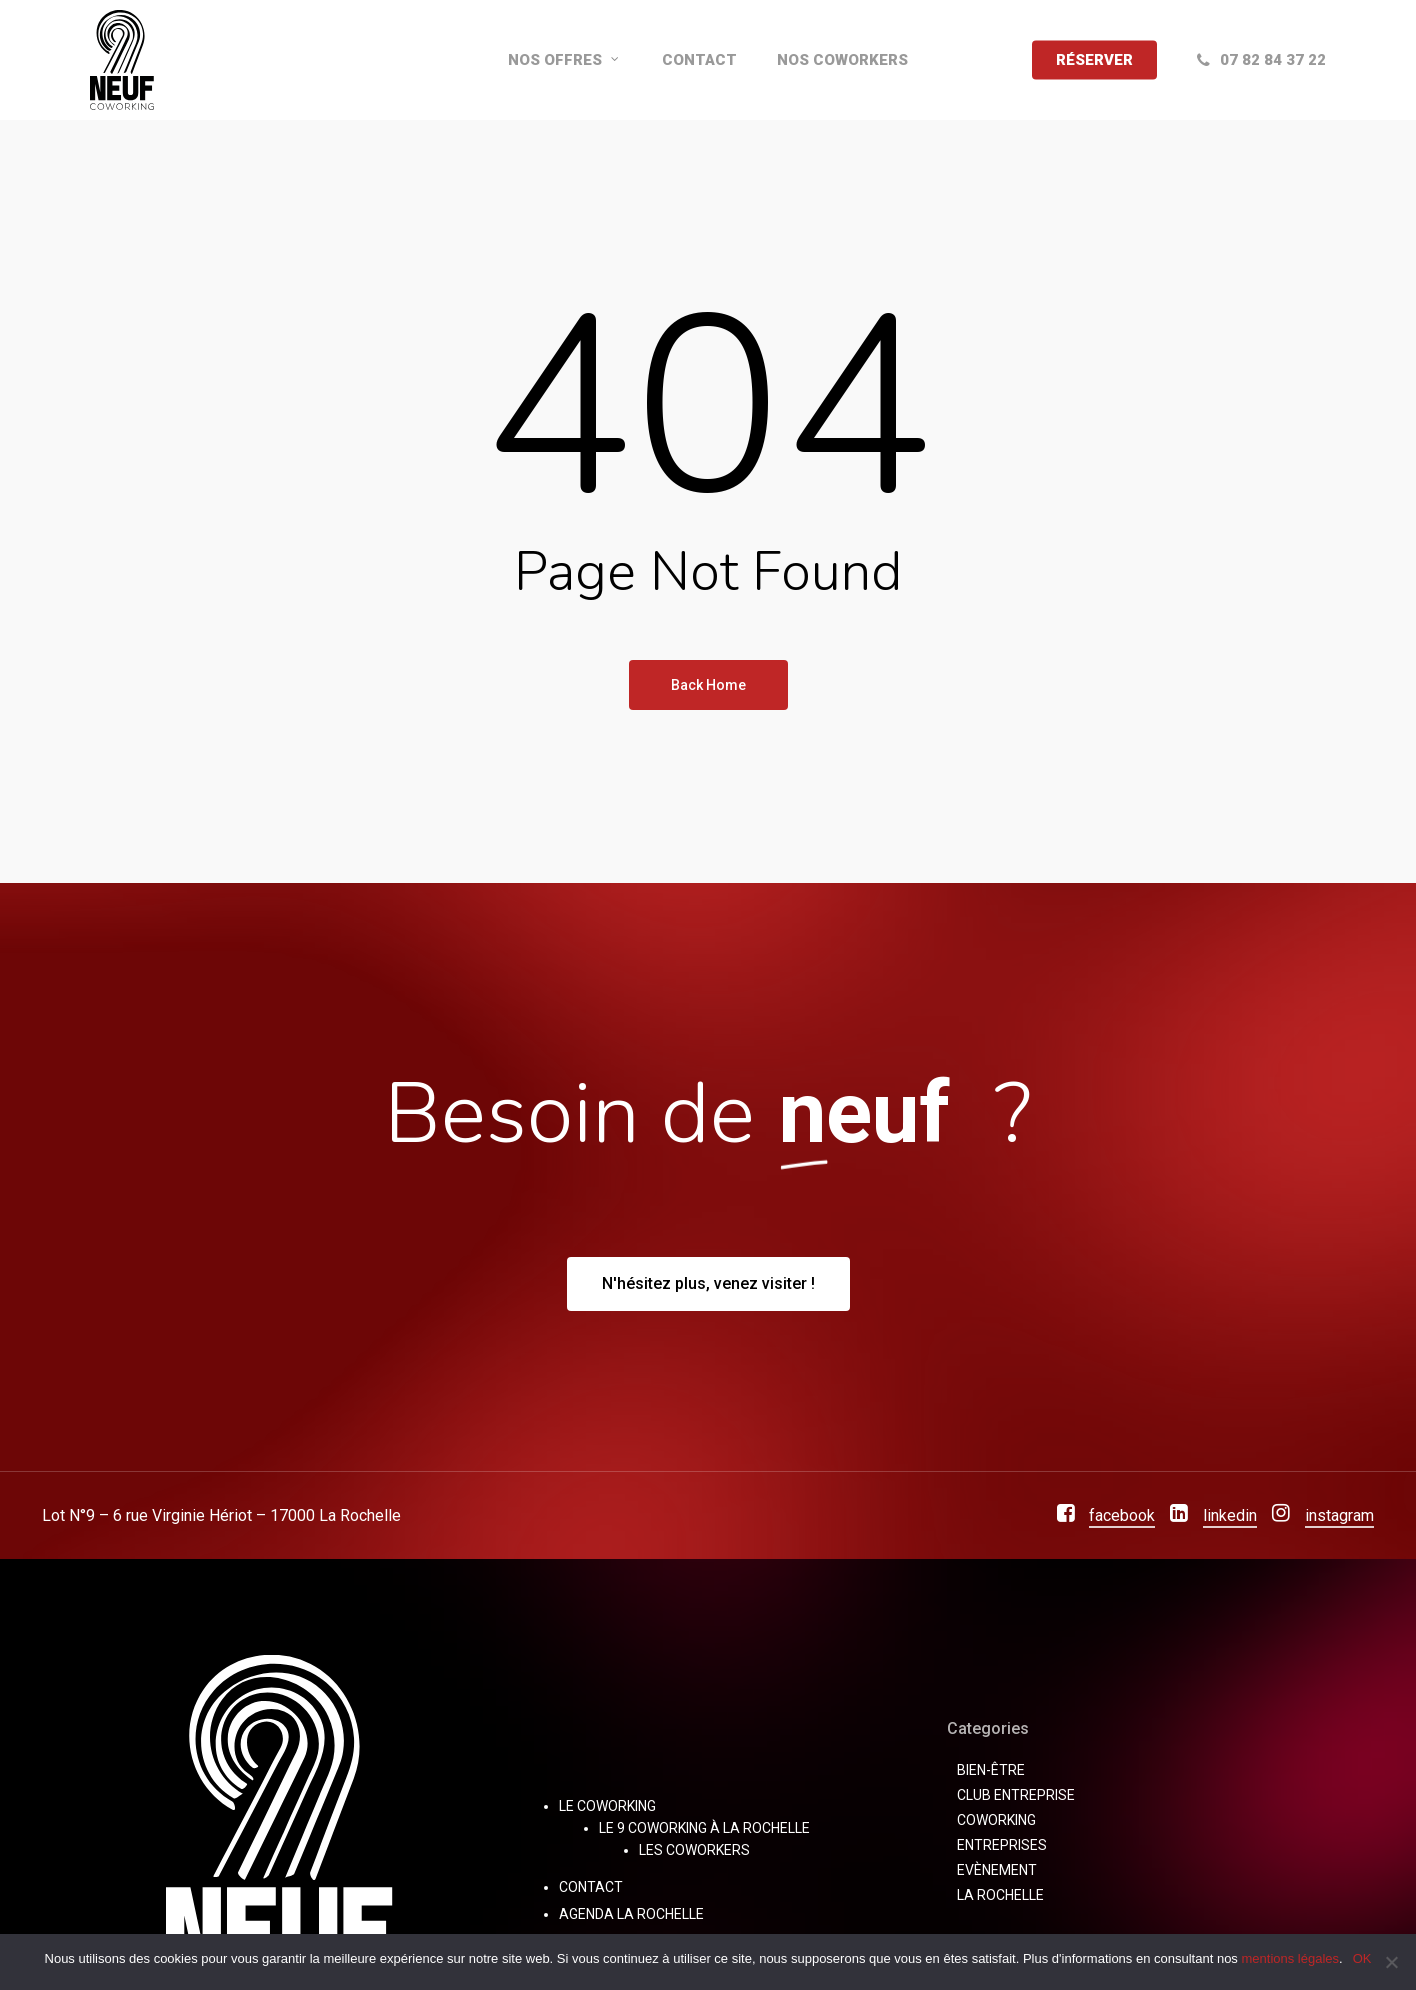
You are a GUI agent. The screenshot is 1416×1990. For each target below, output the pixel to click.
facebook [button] (1122, 1515)
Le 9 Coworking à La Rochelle (704, 1828)
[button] (708, 1284)
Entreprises (1002, 1845)
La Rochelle (1000, 1895)
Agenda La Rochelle (631, 1914)
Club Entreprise (1016, 1795)
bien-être (991, 1770)
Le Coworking (607, 1806)
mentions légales (1290, 1958)
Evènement (997, 1870)
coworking (996, 1820)
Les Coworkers (694, 1850)
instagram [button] (1339, 1515)
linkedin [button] (1230, 1515)
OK (1362, 1958)
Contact (591, 1887)
